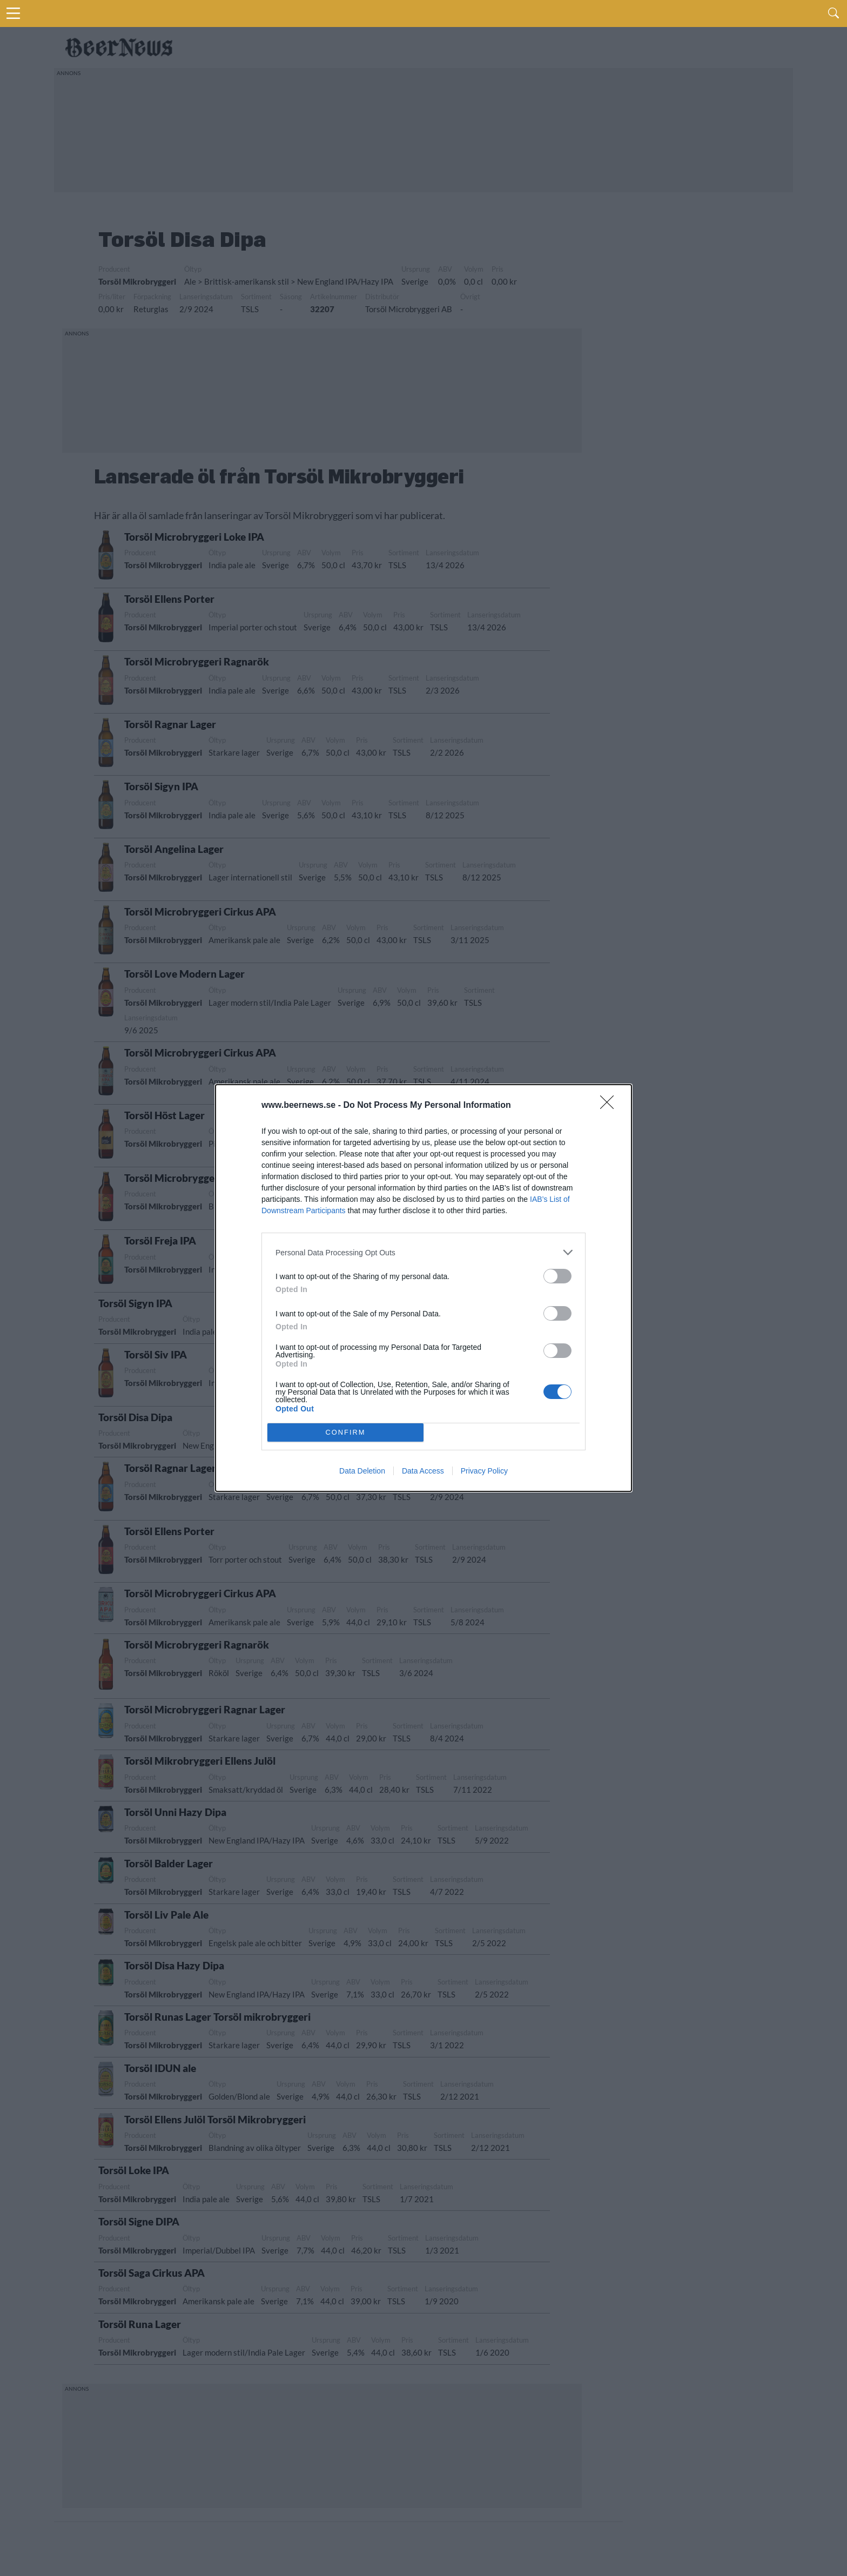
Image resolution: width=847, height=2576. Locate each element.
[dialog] (423, 1288)
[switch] (557, 1276)
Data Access (423, 1471)
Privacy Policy (484, 1471)
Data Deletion (362, 1471)
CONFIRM (345, 1433)
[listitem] (423, 1252)
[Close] (610, 1105)
